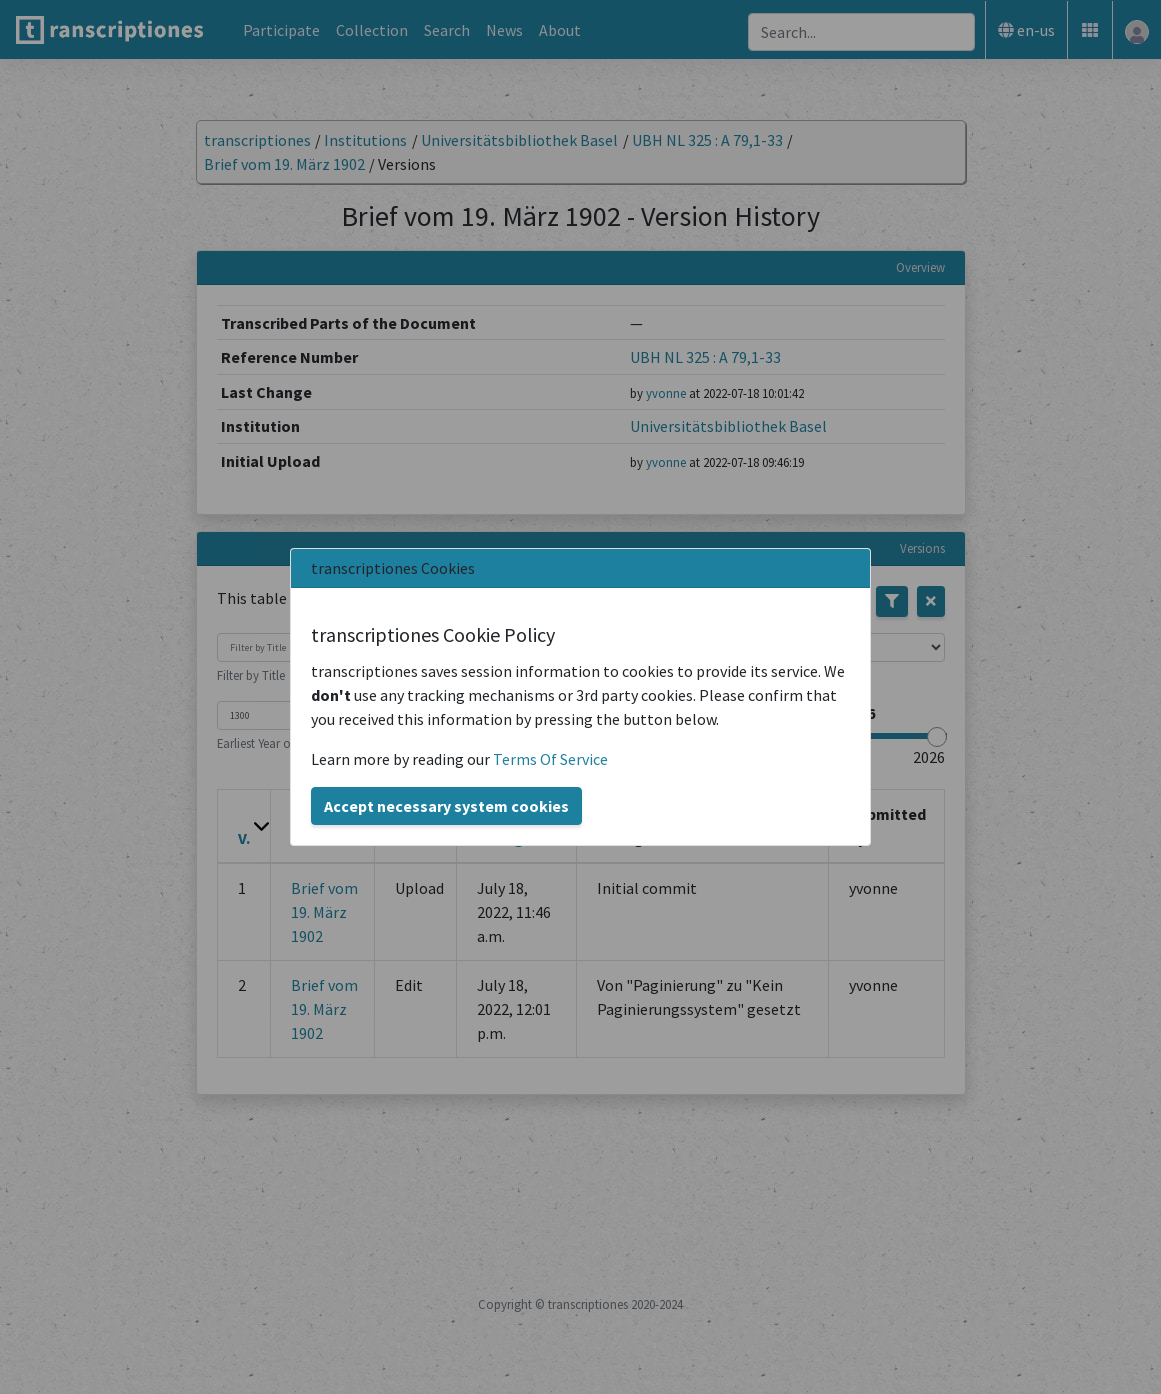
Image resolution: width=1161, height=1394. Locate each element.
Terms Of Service (550, 759)
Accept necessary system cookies (446, 806)
